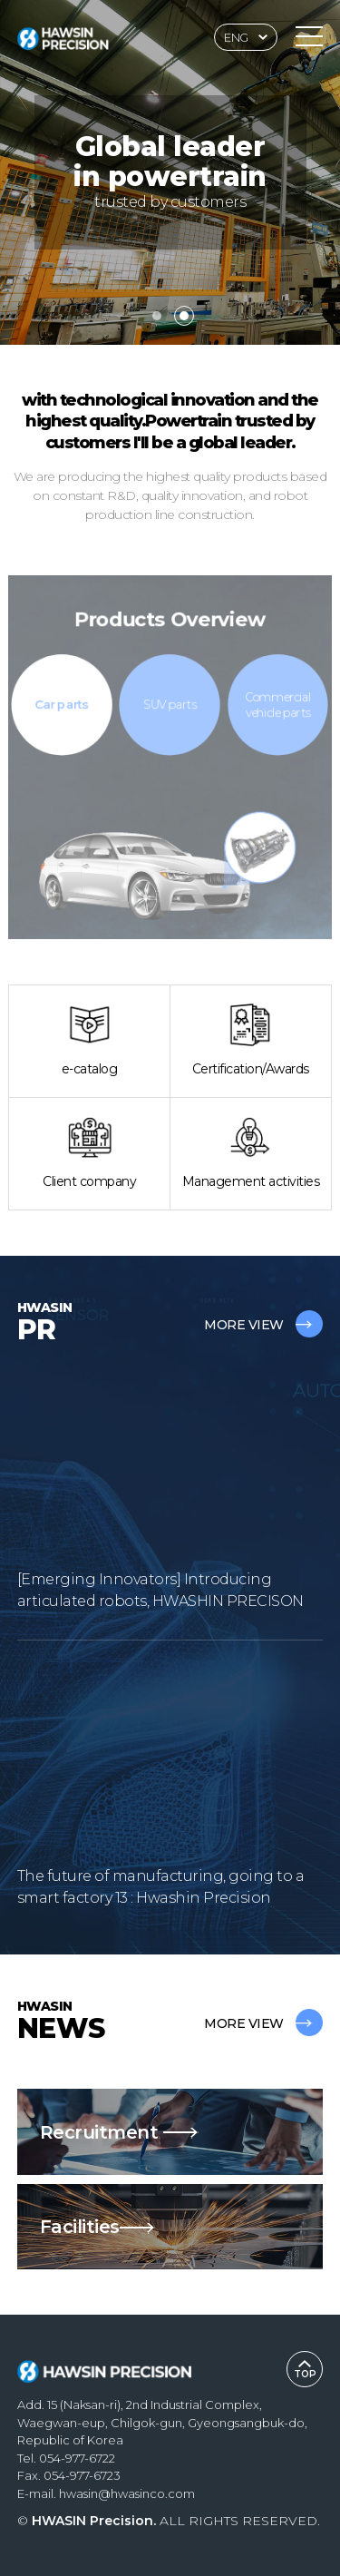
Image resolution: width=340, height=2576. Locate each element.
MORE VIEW (263, 1325)
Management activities (251, 1153)
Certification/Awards (250, 1040)
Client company (89, 1153)
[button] (156, 315)
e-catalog (90, 1040)
